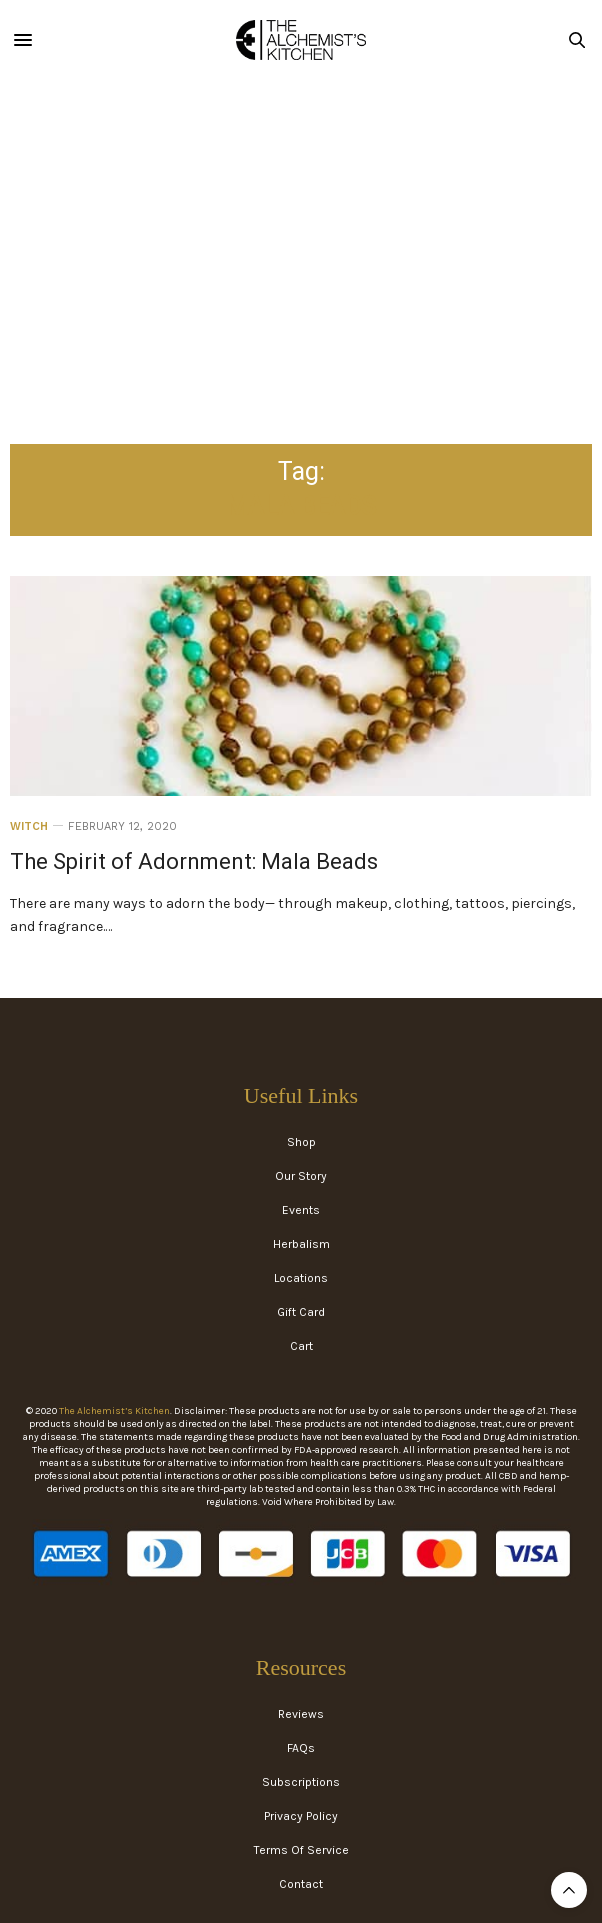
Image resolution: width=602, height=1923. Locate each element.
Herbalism (301, 1244)
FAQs (301, 1748)
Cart (301, 1346)
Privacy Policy (301, 1816)
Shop (301, 1142)
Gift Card (301, 1312)
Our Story (301, 1176)
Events (301, 1210)
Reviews (301, 1714)
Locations (301, 1278)
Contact (301, 1884)
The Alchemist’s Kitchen (114, 1411)
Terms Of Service (301, 1850)
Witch (29, 826)
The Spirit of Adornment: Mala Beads (194, 861)
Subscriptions (301, 1782)
